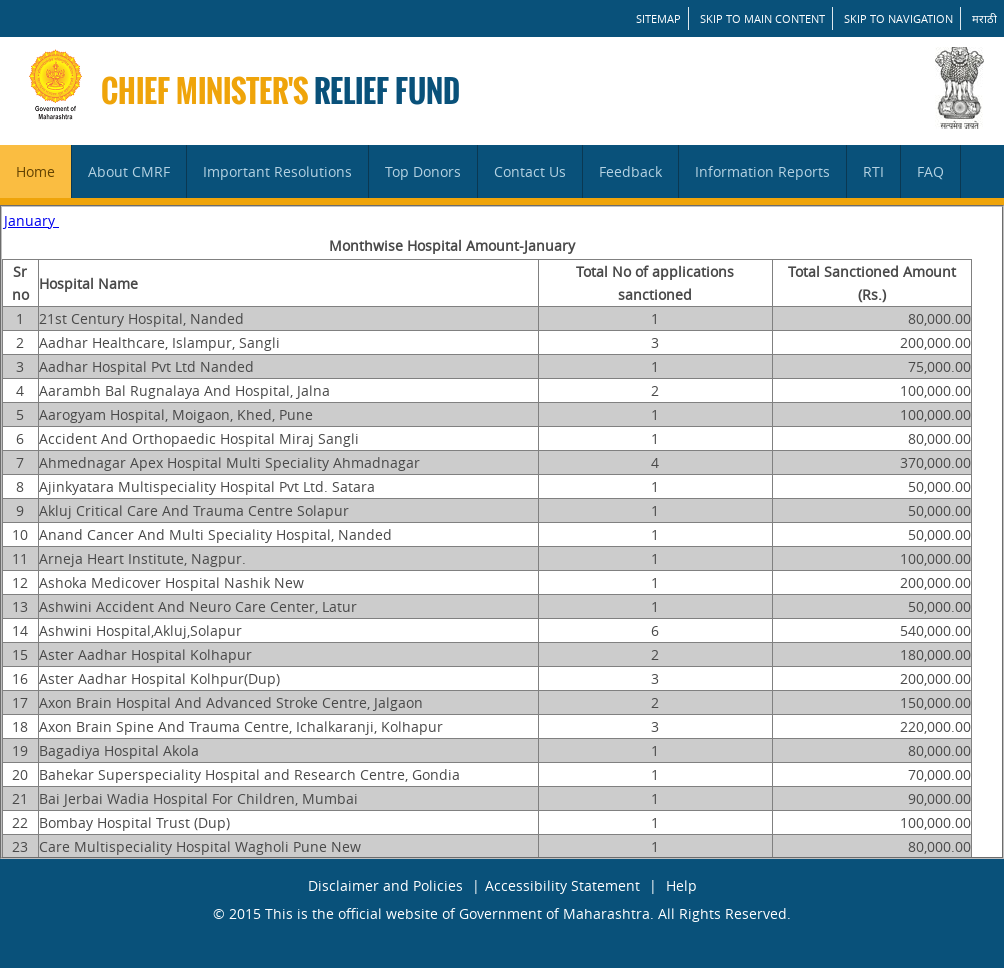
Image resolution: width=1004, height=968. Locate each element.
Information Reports (762, 171)
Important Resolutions (277, 171)
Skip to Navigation (898, 18)
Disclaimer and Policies (385, 885)
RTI (873, 171)
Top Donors (423, 171)
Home (35, 171)
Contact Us (530, 171)
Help (681, 885)
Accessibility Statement (562, 885)
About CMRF (129, 171)
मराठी (984, 18)
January (31, 220)
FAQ (930, 171)
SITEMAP (658, 18)
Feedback (630, 171)
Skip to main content (762, 18)
